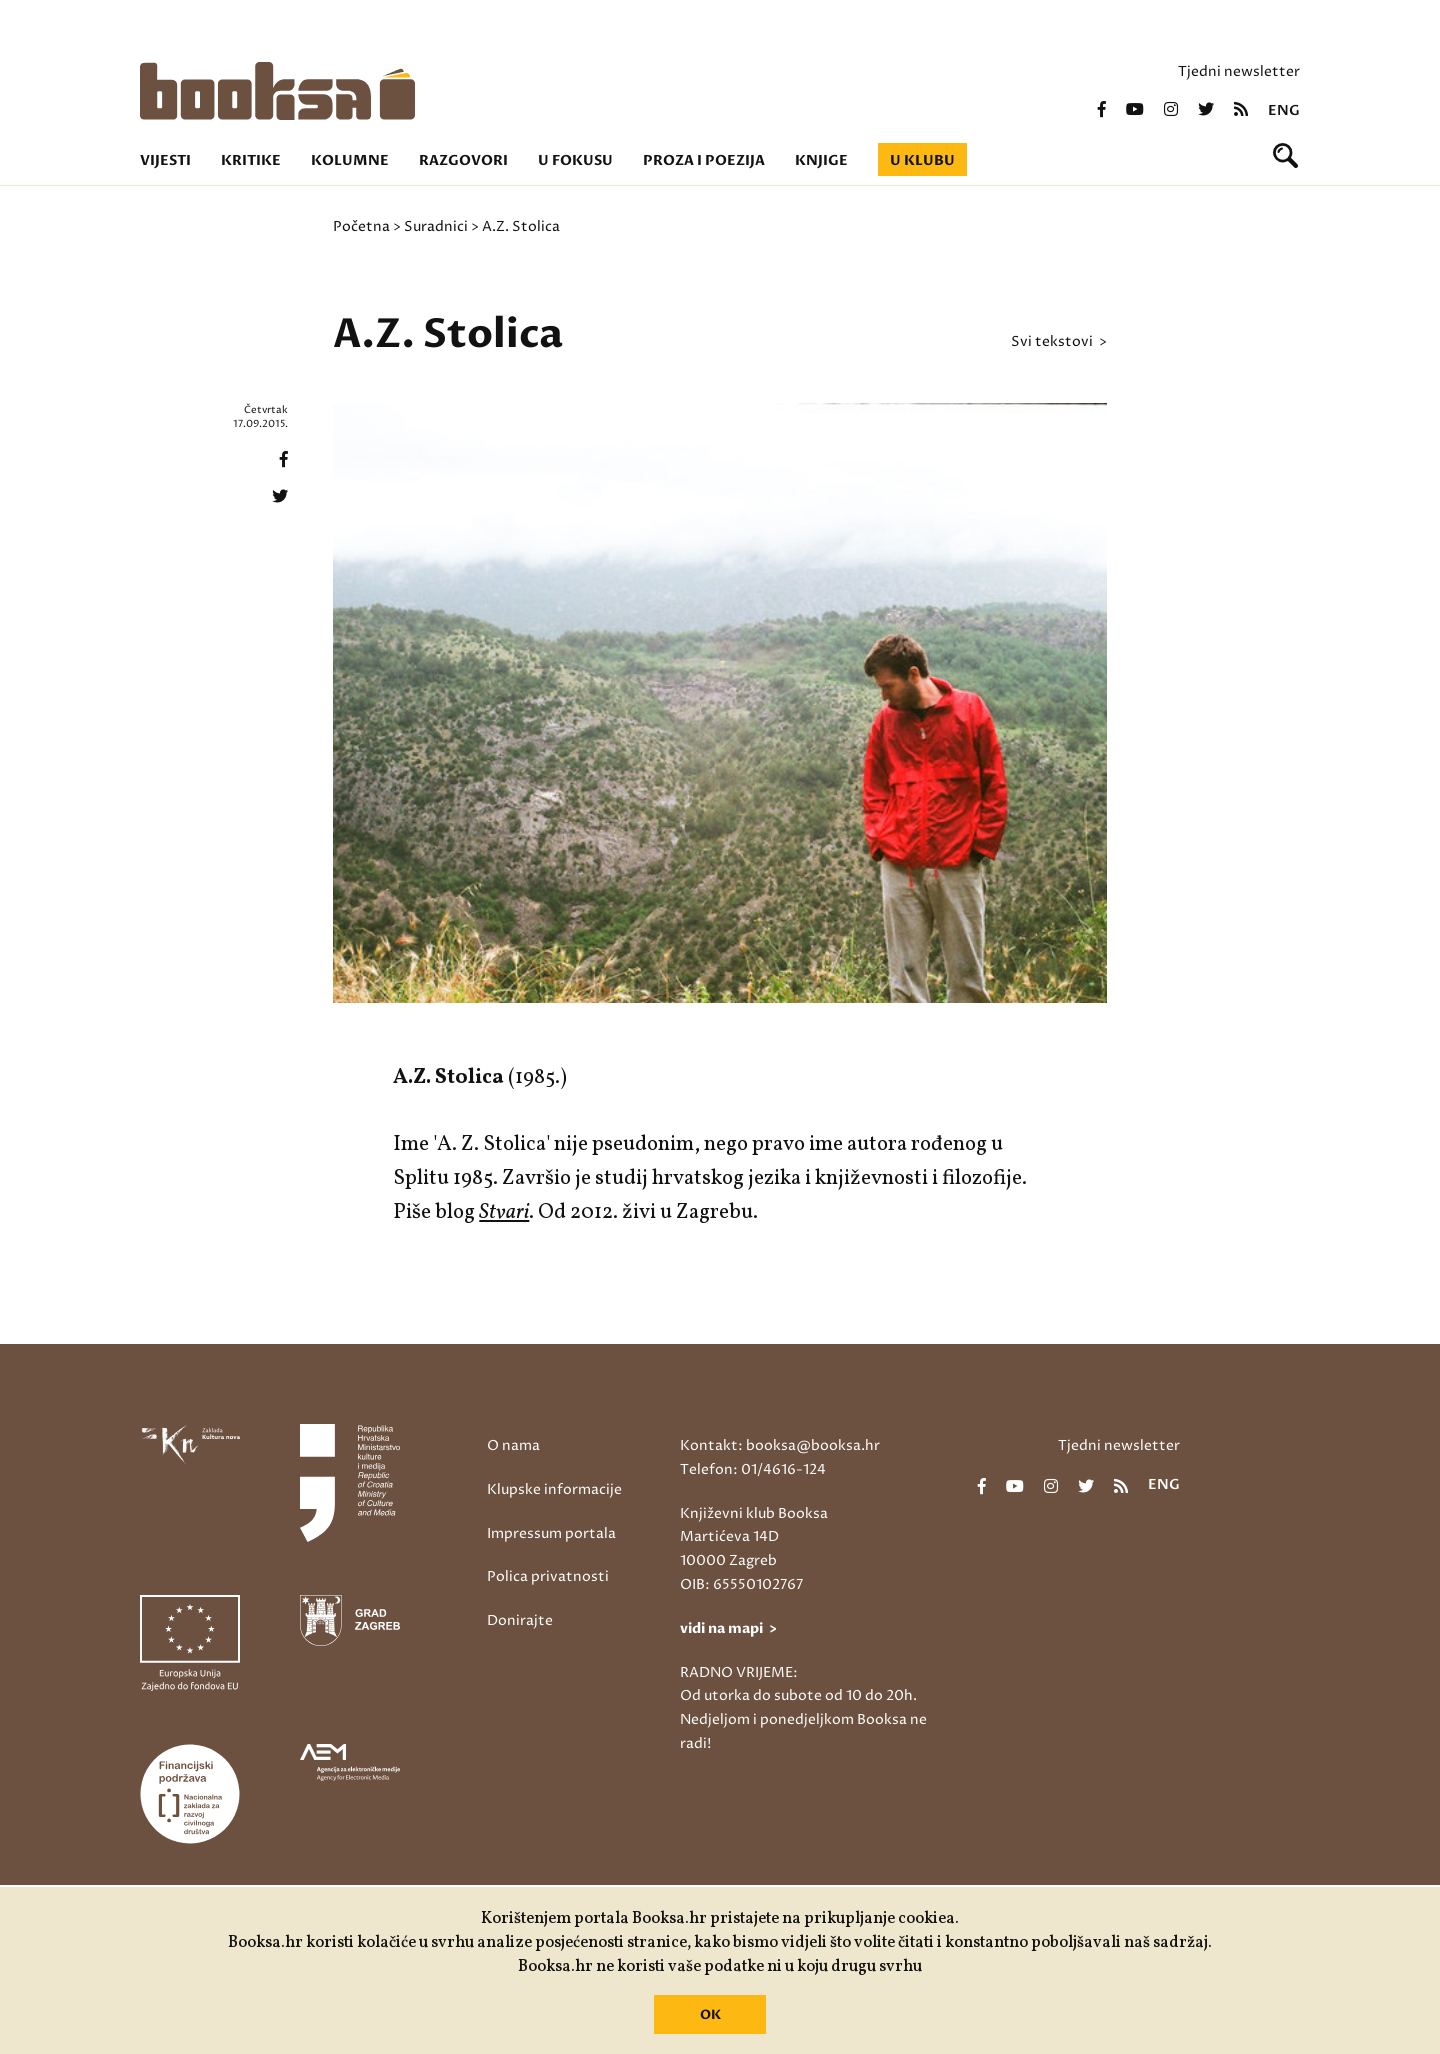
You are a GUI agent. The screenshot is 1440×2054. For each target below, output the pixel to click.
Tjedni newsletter (1239, 71)
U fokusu (575, 160)
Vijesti (165, 160)
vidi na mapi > (728, 1628)
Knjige (821, 160)
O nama (513, 1445)
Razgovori (463, 160)
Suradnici (436, 226)
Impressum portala (551, 1533)
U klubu (922, 160)
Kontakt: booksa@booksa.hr (780, 1445)
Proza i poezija (704, 160)
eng (1284, 111)
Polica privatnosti (548, 1576)
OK (710, 2015)
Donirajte (520, 1620)
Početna (361, 226)
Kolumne (350, 160)
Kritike (251, 160)
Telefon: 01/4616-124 (753, 1469)
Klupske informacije (554, 1489)
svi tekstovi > (1059, 342)
